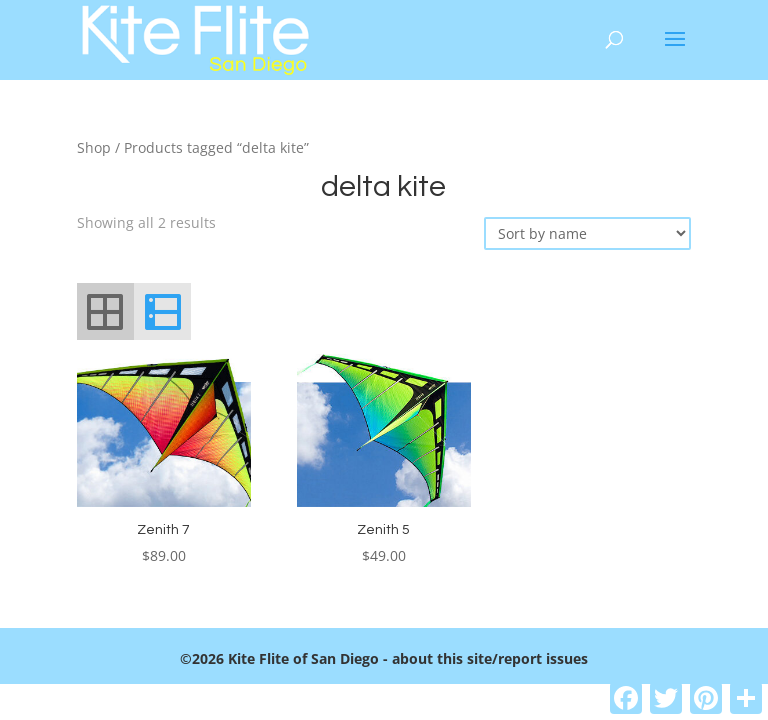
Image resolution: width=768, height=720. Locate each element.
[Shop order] (587, 233)
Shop (94, 147)
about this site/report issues (490, 658)
